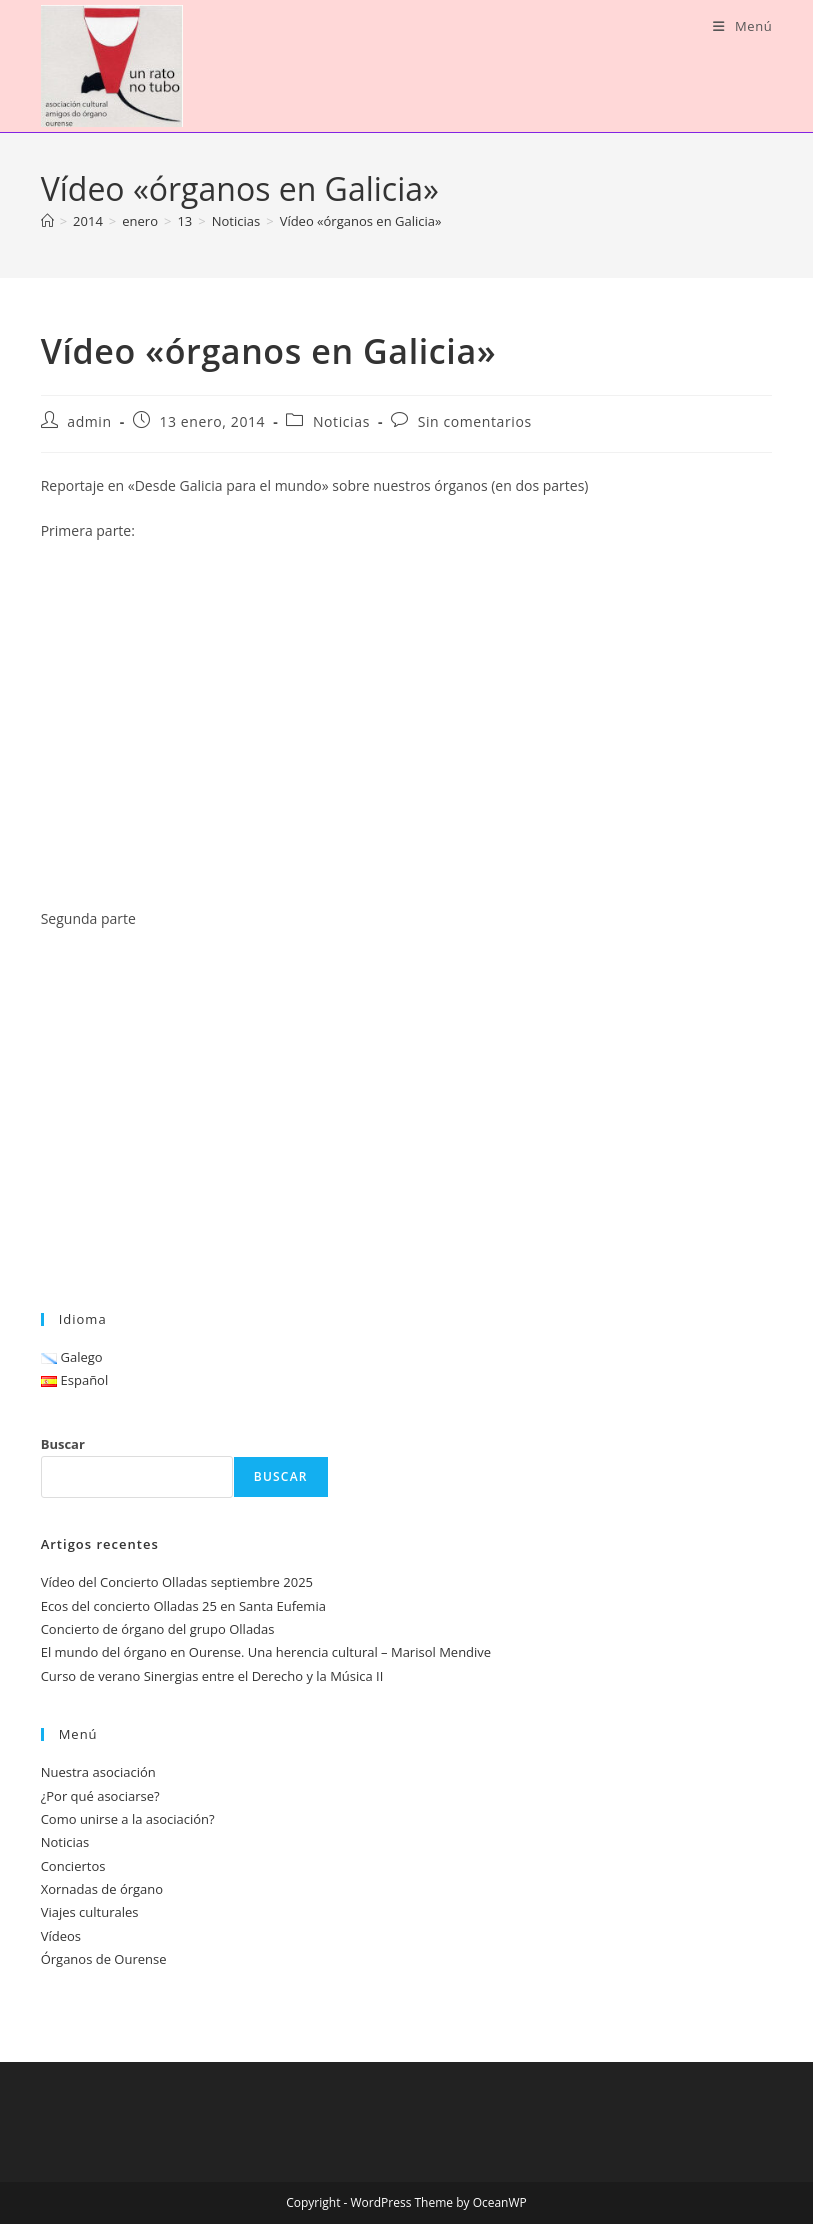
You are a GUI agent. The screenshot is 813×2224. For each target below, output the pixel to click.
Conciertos (73, 1866)
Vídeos (61, 1936)
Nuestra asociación (98, 1772)
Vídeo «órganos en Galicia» (361, 221)
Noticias (341, 421)
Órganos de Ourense (104, 1959)
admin (89, 421)
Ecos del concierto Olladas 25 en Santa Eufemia (183, 1606)
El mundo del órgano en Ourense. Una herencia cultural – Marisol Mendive (266, 1652)
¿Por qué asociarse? (100, 1796)
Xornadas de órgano (102, 1889)
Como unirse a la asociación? (128, 1819)
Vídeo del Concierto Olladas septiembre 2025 (177, 1582)
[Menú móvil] (742, 26)
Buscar (63, 1444)
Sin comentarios (475, 421)
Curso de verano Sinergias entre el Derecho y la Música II (212, 1676)
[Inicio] (47, 221)
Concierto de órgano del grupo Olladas (158, 1629)
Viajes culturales (90, 1912)
